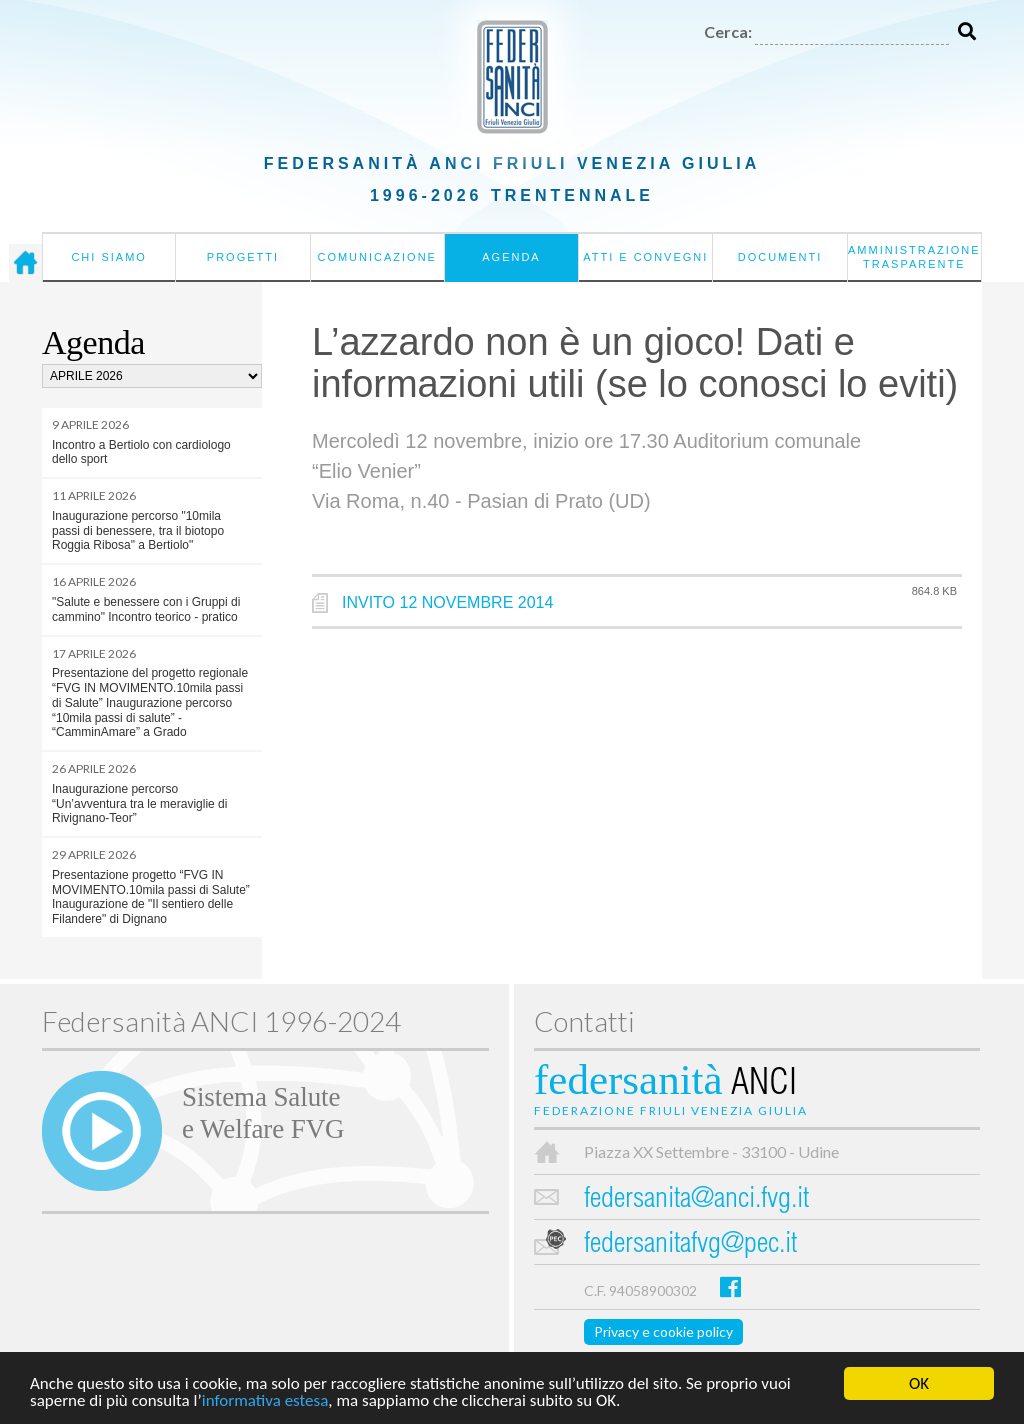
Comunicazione (377, 257)
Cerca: (728, 31)
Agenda (511, 257)
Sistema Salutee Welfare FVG (263, 1113)
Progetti (243, 257)
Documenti (780, 257)
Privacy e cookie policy (663, 1331)
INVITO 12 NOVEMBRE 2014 (447, 602)
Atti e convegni (645, 257)
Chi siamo (108, 257)
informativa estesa (265, 1401)
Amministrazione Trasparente (914, 257)
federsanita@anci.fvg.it (696, 1200)
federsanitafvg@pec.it (690, 1245)
